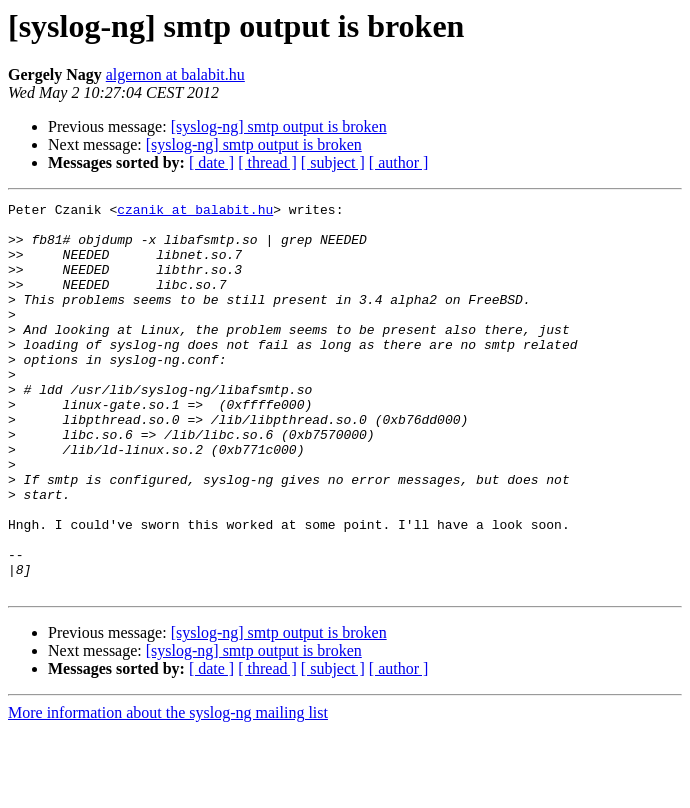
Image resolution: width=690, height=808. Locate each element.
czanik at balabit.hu (195, 212)
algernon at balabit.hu (175, 74)
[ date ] (211, 162)
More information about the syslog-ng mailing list (168, 790)
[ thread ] (267, 162)
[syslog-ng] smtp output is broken (279, 126)
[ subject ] (333, 162)
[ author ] (399, 162)
